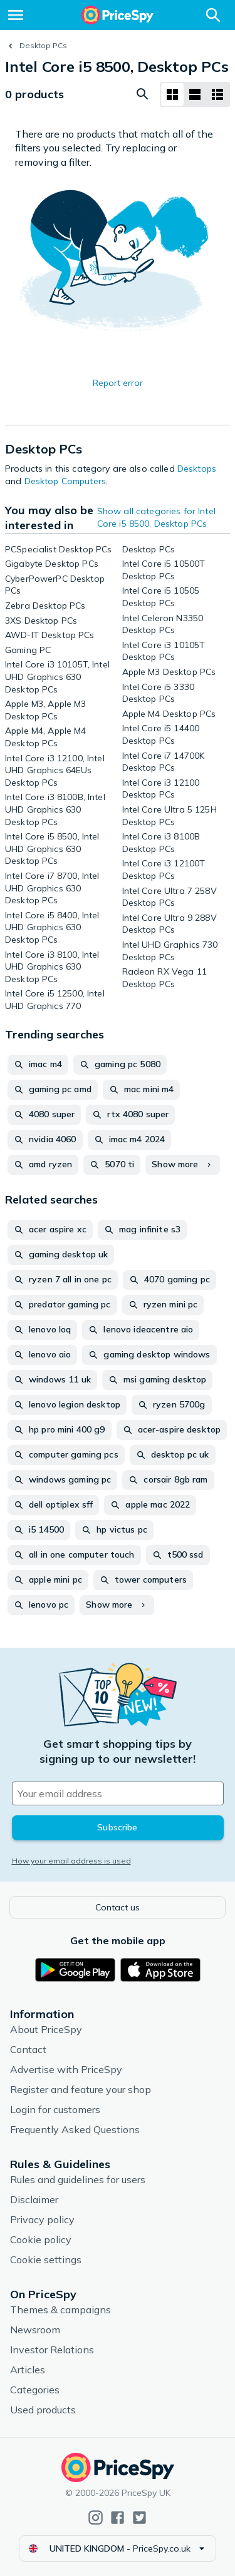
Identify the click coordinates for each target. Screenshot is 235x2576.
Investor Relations (52, 2349)
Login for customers (55, 2109)
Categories (35, 2389)
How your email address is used (71, 1860)
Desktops (196, 468)
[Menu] (16, 15)
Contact (28, 2049)
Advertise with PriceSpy (66, 2069)
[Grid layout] (172, 94)
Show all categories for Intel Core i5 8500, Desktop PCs (156, 517)
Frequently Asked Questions (75, 2129)
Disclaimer (34, 2199)
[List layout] (195, 94)
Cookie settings (45, 2259)
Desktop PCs (43, 45)
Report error (118, 382)
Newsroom (35, 2329)
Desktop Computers (65, 481)
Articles (27, 2369)
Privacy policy (42, 2219)
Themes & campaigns (60, 2309)
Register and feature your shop (80, 2089)
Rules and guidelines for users (77, 2179)
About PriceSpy (46, 2029)
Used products (43, 2409)
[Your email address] (118, 1793)
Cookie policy (40, 2239)
